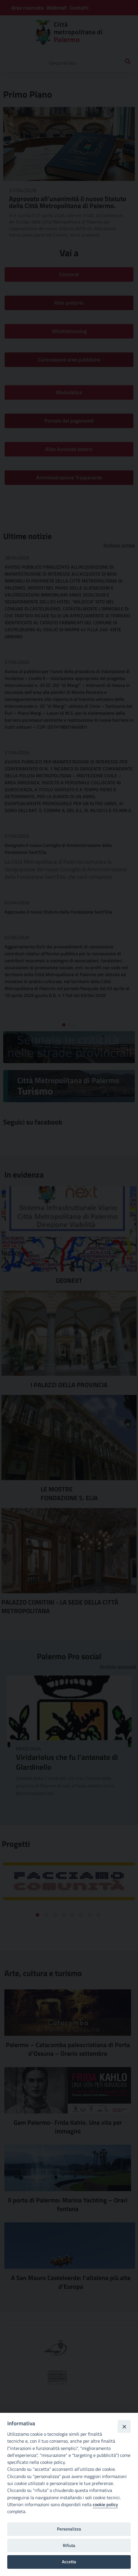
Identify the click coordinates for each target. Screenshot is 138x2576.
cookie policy (105, 2504)
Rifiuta (69, 2545)
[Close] (124, 2426)
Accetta (69, 2561)
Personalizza (69, 2529)
